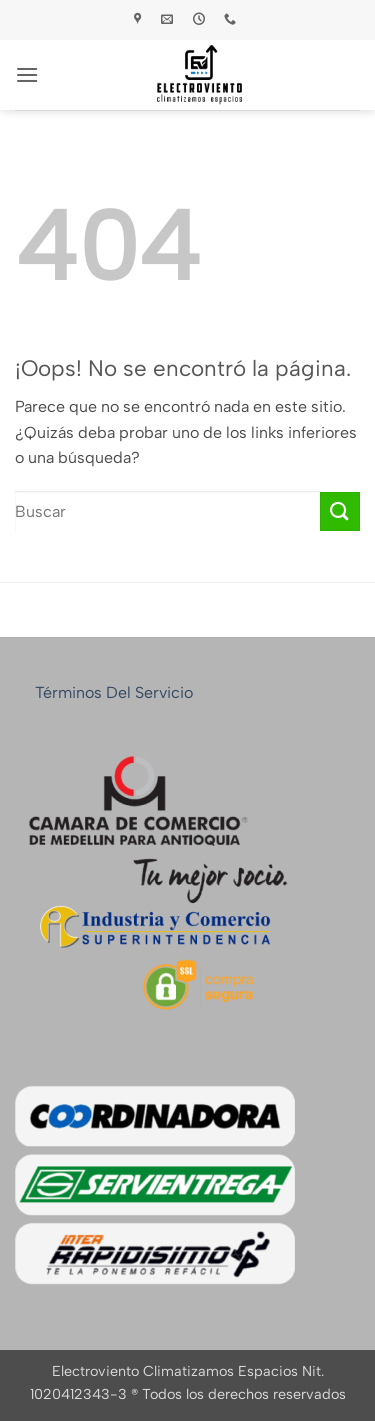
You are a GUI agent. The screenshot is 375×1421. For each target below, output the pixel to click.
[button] (27, 74)
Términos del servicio (114, 692)
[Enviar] (340, 511)
